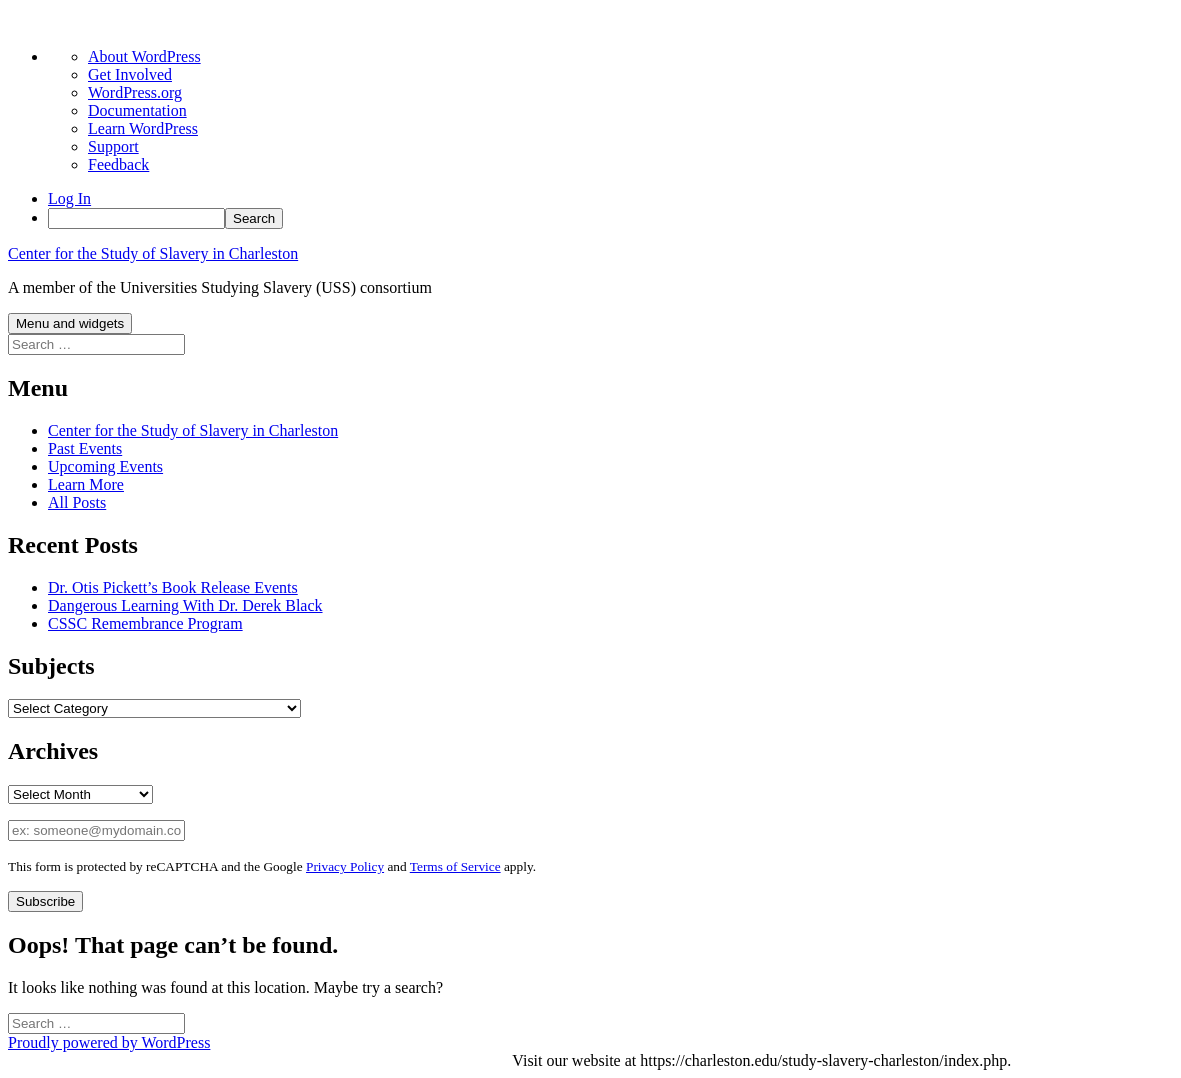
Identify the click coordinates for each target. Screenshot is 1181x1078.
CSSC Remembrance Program (145, 623)
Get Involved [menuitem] (130, 74)
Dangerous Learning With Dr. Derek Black (185, 605)
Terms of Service (455, 866)
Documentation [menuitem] (137, 110)
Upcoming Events (105, 466)
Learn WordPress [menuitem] (143, 128)
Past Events (85, 448)
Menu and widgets (70, 323)
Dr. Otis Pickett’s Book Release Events (173, 587)
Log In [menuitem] (69, 198)
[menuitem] (610, 218)
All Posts (77, 502)
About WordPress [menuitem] (144, 56)
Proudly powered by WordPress (109, 1042)
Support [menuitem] (113, 146)
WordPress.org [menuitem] (135, 92)
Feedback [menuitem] (118, 164)
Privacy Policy (345, 866)
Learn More (86, 484)
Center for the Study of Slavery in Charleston (153, 253)
